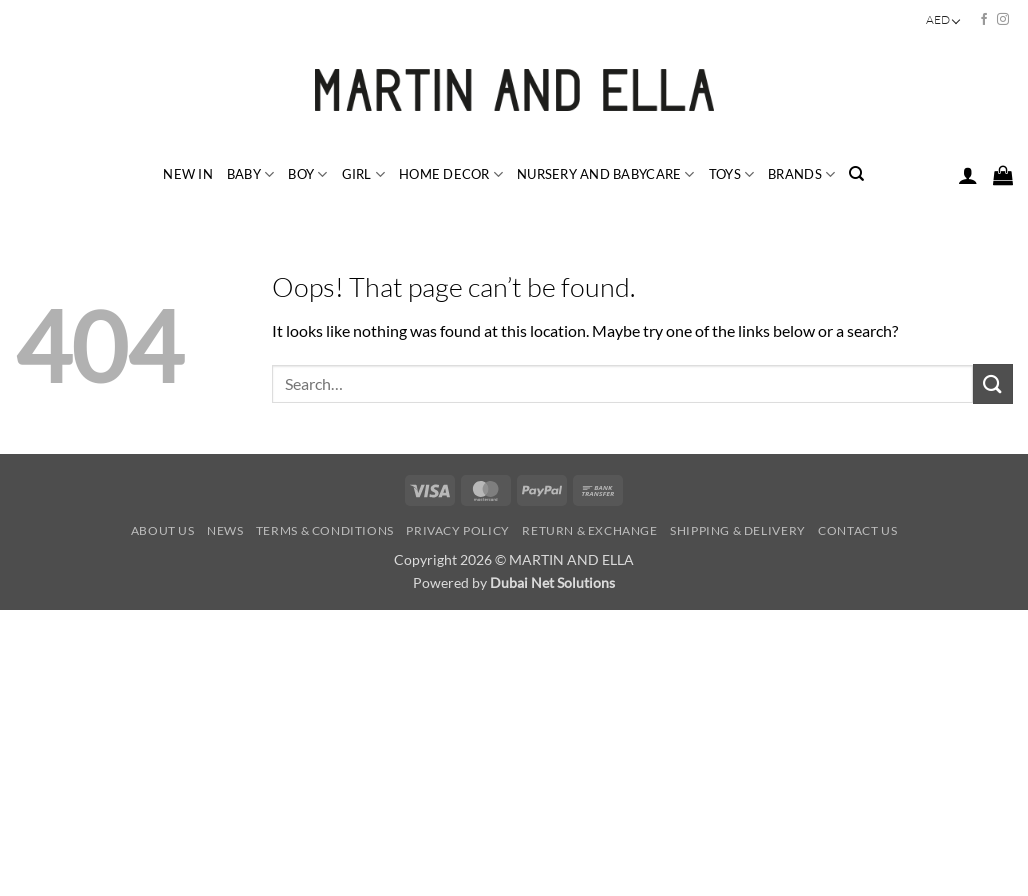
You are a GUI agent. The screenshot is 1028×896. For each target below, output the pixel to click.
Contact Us (857, 530)
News (225, 530)
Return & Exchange (589, 530)
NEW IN (188, 174)
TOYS (731, 174)
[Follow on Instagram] (1003, 20)
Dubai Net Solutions (552, 582)
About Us (163, 530)
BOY (307, 174)
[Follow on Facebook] (984, 20)
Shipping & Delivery (738, 530)
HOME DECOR (451, 174)
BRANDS (801, 174)
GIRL (363, 174)
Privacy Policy (458, 530)
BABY (250, 174)
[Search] (856, 174)
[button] (968, 175)
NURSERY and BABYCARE (606, 174)
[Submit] (993, 383)
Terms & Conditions (325, 530)
